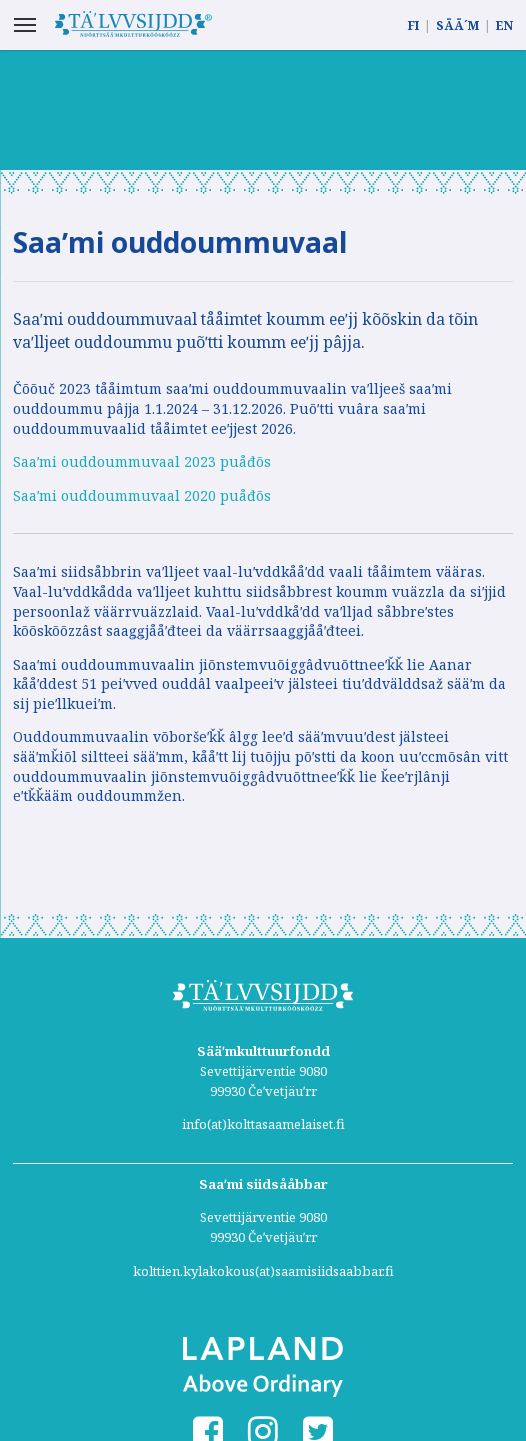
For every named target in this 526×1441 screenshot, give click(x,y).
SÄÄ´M (457, 25)
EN (504, 25)
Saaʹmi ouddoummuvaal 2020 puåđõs (142, 495)
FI (413, 25)
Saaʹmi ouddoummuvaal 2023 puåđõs (142, 461)
